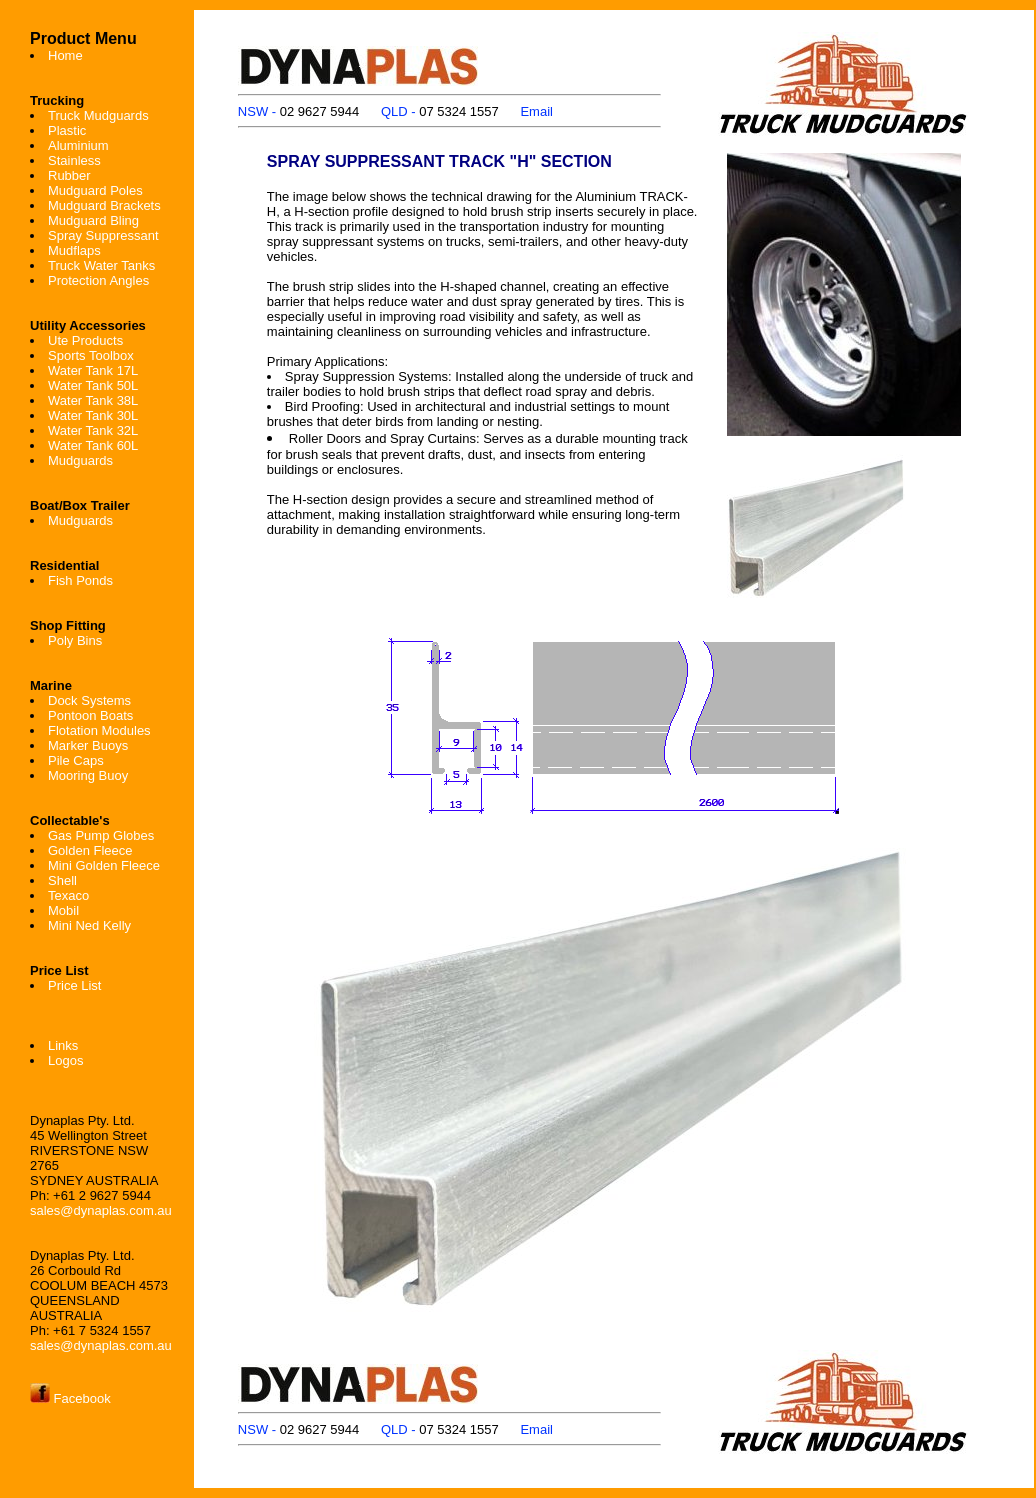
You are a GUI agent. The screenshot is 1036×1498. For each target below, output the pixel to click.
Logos (65, 1060)
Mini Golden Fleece (104, 865)
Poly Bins (75, 640)
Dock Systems (89, 700)
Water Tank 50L (93, 385)
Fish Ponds (80, 580)
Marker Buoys (88, 745)
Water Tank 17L (93, 370)
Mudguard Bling (93, 220)
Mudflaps (74, 250)
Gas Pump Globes (101, 835)
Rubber (69, 175)
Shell (62, 880)
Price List (74, 985)
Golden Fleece (90, 850)
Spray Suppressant (103, 235)
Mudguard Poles (95, 190)
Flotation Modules (99, 730)
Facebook (70, 1398)
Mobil (63, 910)
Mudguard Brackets (104, 205)
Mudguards (80, 460)
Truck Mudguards (98, 115)
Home (65, 55)
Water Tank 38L (93, 400)
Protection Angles (98, 280)
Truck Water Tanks (101, 265)
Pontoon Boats (90, 715)
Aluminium (78, 145)
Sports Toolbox (91, 355)
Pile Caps (76, 760)
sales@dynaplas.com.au (101, 1210)
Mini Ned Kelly (89, 925)
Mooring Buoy (88, 775)
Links (63, 1045)
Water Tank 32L (93, 430)
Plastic (67, 130)
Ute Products (85, 340)
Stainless (74, 160)
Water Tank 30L (93, 415)
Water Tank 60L (93, 445)
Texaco (68, 895)
